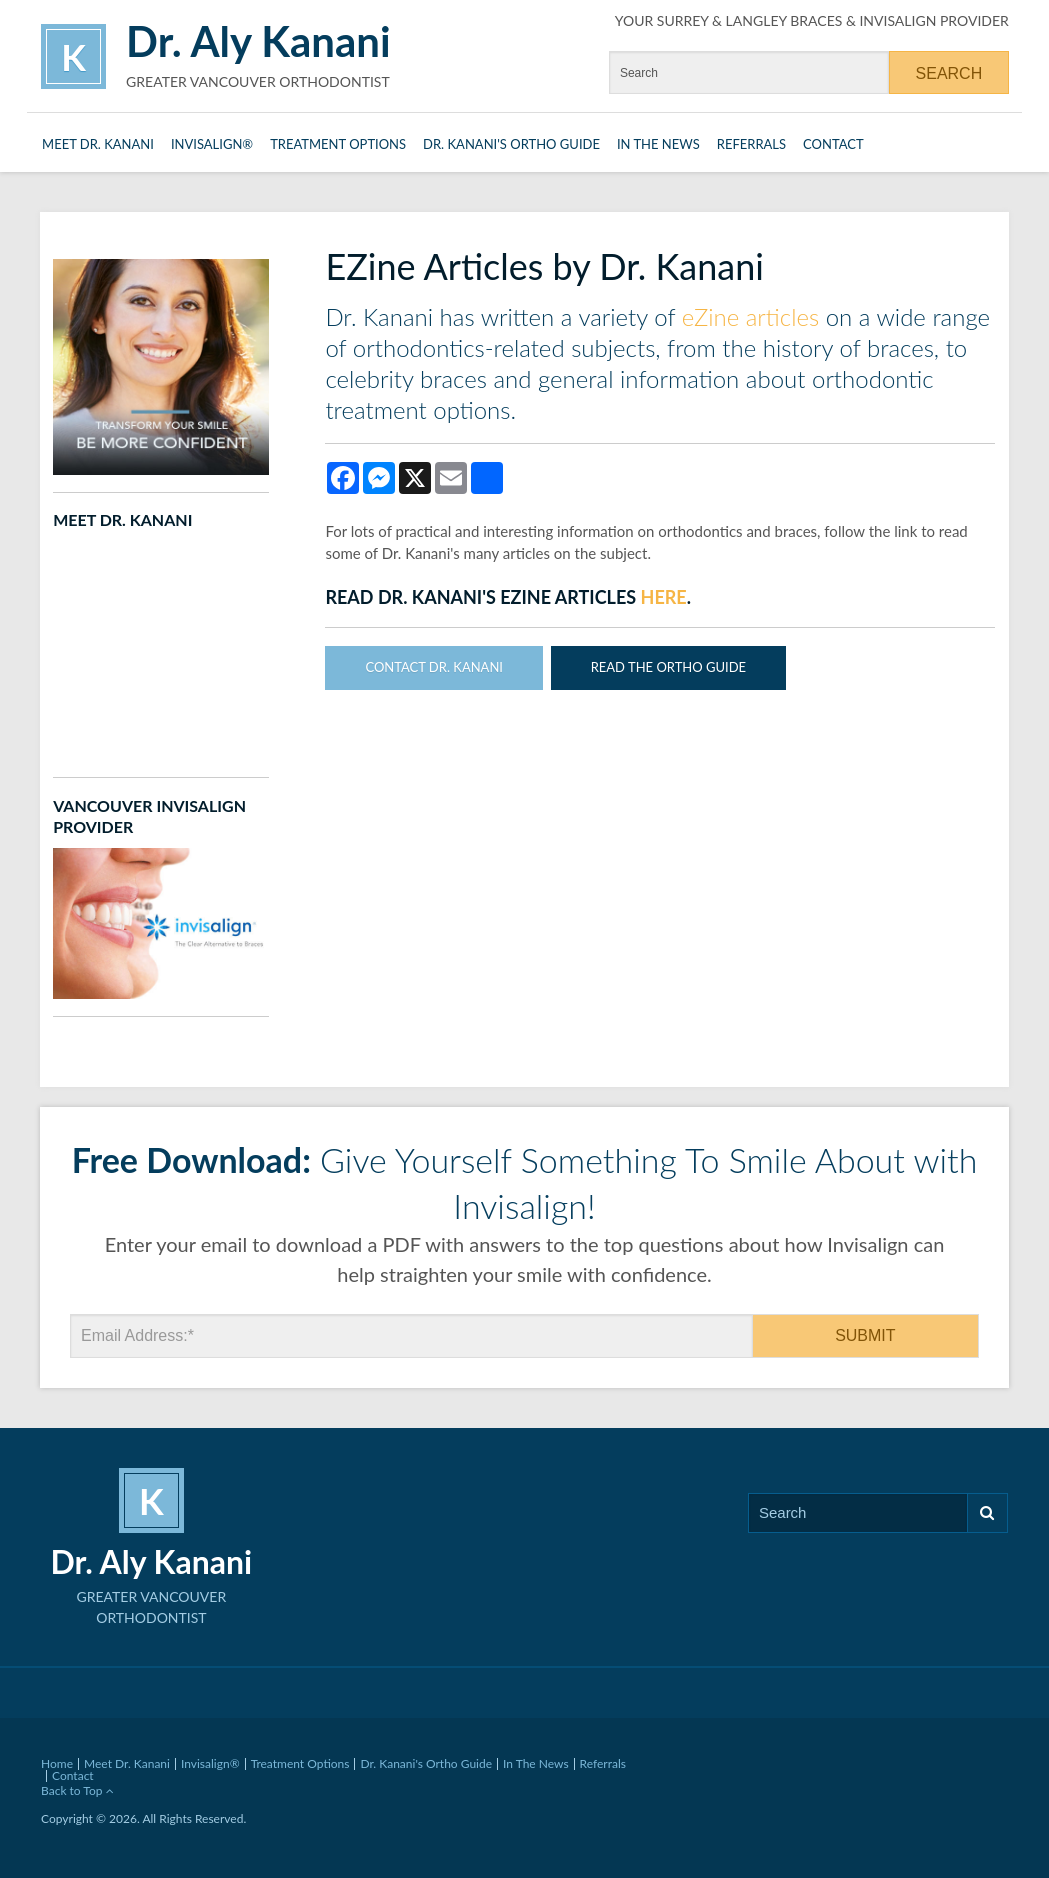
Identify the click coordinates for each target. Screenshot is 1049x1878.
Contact (833, 144)
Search (987, 1512)
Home (57, 1763)
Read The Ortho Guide (668, 667)
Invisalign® (212, 144)
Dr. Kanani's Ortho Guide (511, 144)
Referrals (751, 144)
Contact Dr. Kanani (434, 667)
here (664, 597)
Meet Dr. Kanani (98, 144)
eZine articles (750, 316)
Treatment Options (338, 144)
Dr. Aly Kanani (258, 41)
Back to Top (77, 1790)
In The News (658, 144)
